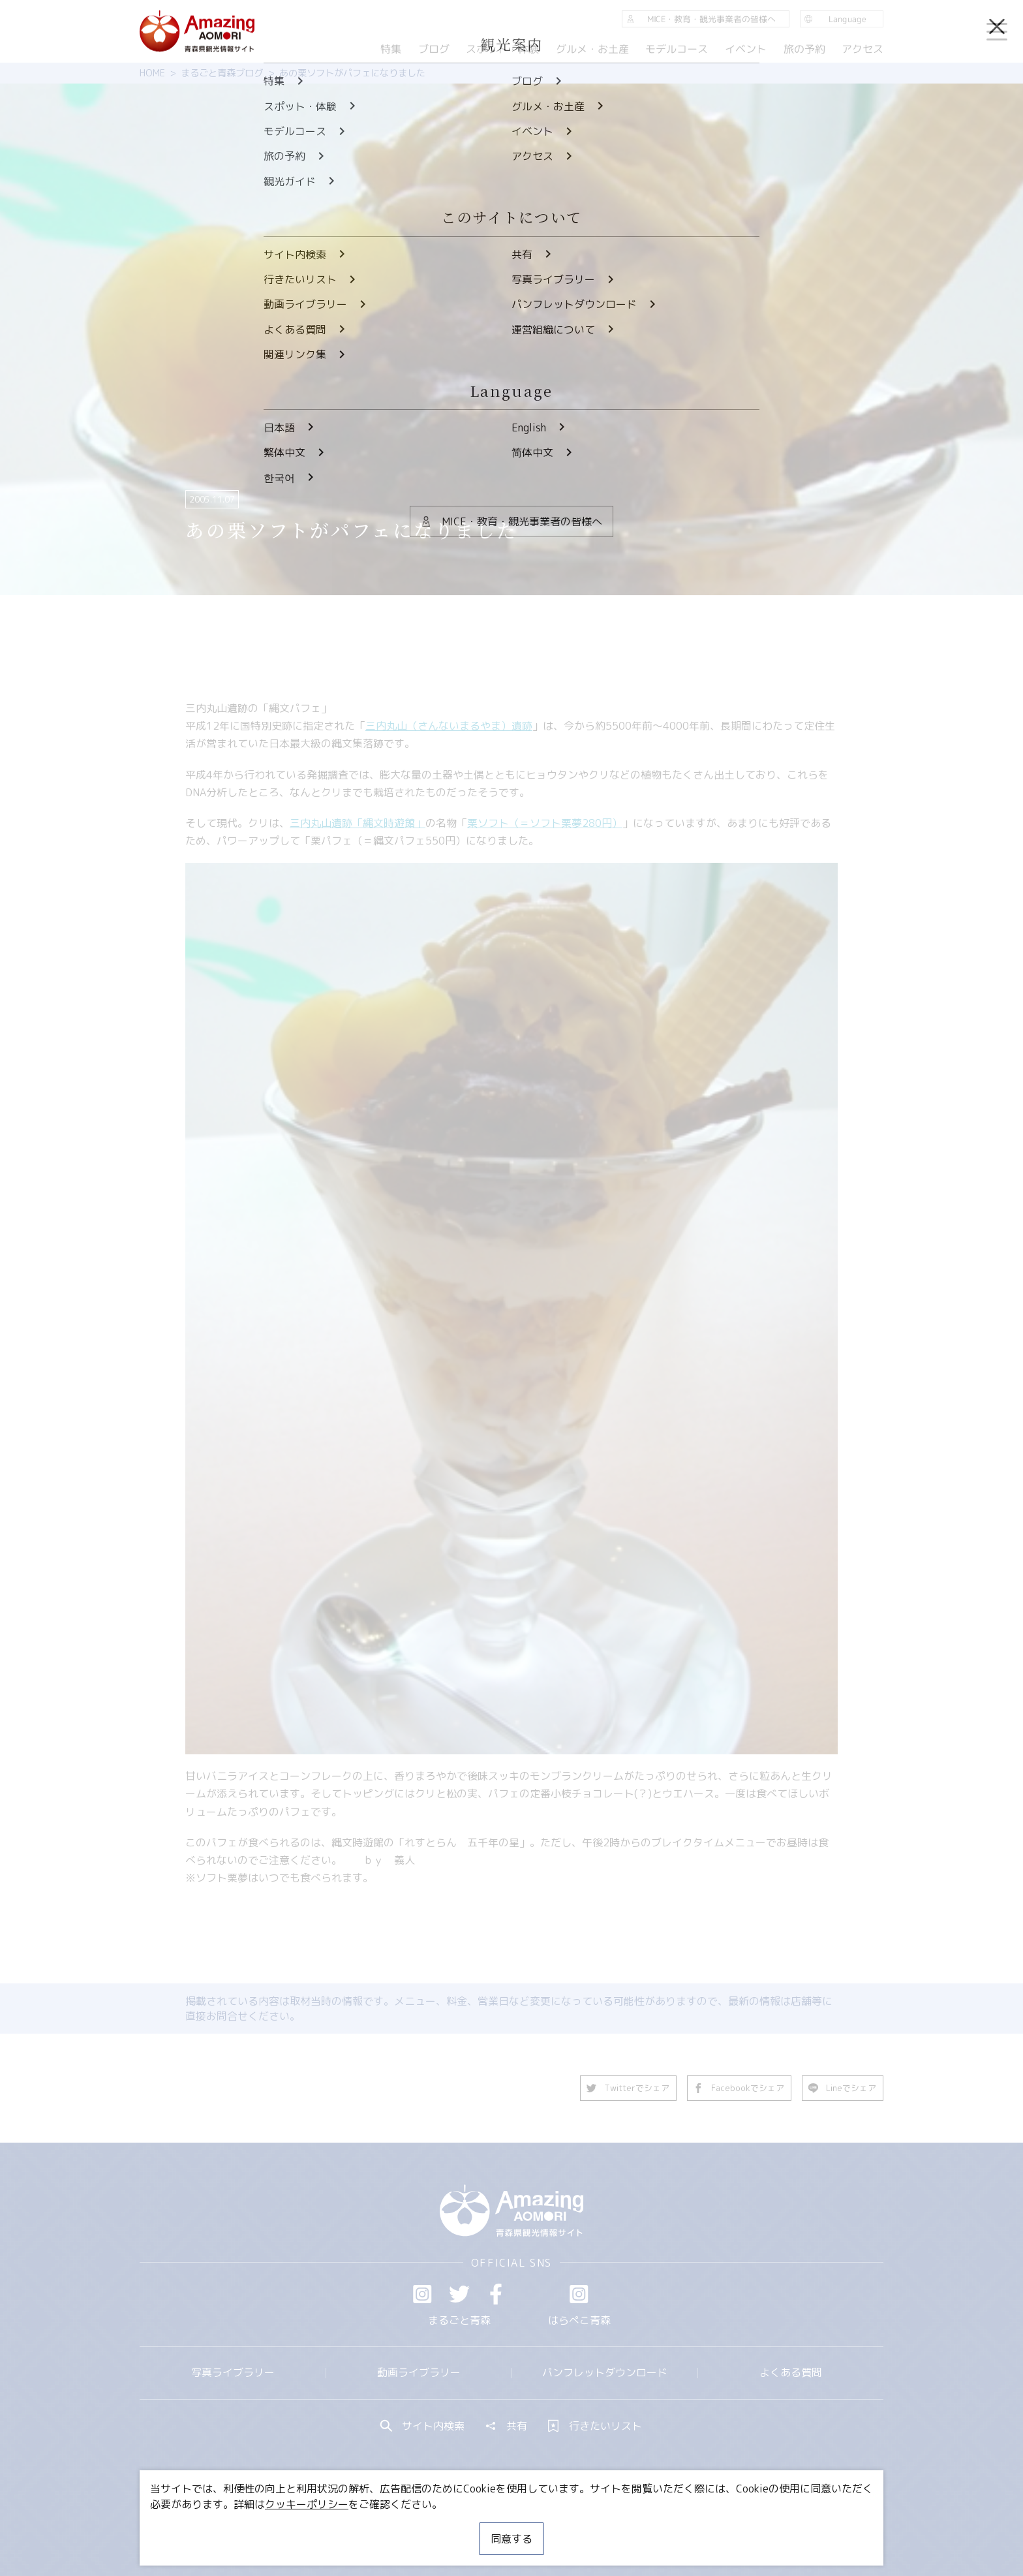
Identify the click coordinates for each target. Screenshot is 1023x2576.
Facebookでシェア (739, 2088)
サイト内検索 (423, 2426)
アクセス (862, 49)
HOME (152, 73)
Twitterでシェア (628, 2088)
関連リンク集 (649, 2527)
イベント (746, 49)
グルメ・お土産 (592, 49)
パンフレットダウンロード (604, 2372)
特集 (390, 49)
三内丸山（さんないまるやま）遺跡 (448, 726)
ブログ (433, 49)
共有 (506, 2426)
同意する (511, 2539)
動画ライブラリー (419, 2372)
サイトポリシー (560, 2527)
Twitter (459, 2294)
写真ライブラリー (233, 2372)
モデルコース (676, 49)
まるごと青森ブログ (222, 73)
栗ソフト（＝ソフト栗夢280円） (544, 823)
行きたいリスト (595, 2426)
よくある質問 (790, 2372)
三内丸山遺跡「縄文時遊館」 (357, 823)
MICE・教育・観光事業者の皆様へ (423, 2527)
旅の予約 (804, 49)
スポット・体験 (502, 49)
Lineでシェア (842, 2088)
